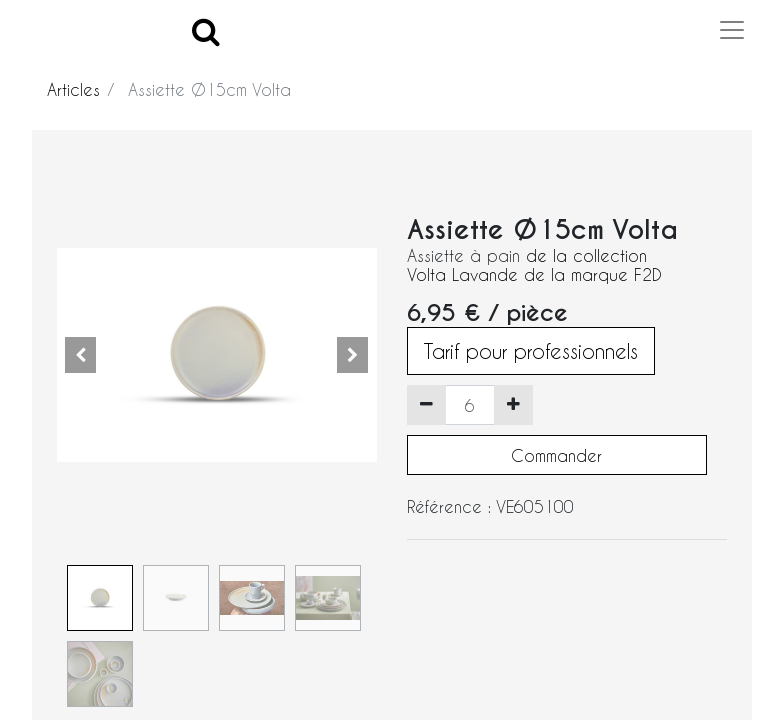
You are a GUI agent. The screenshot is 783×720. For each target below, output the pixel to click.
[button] (81, 355)
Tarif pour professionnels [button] (531, 351)
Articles (73, 89)
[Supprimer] (426, 405)
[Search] (206, 30)
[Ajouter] (513, 405)
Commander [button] (556, 455)
